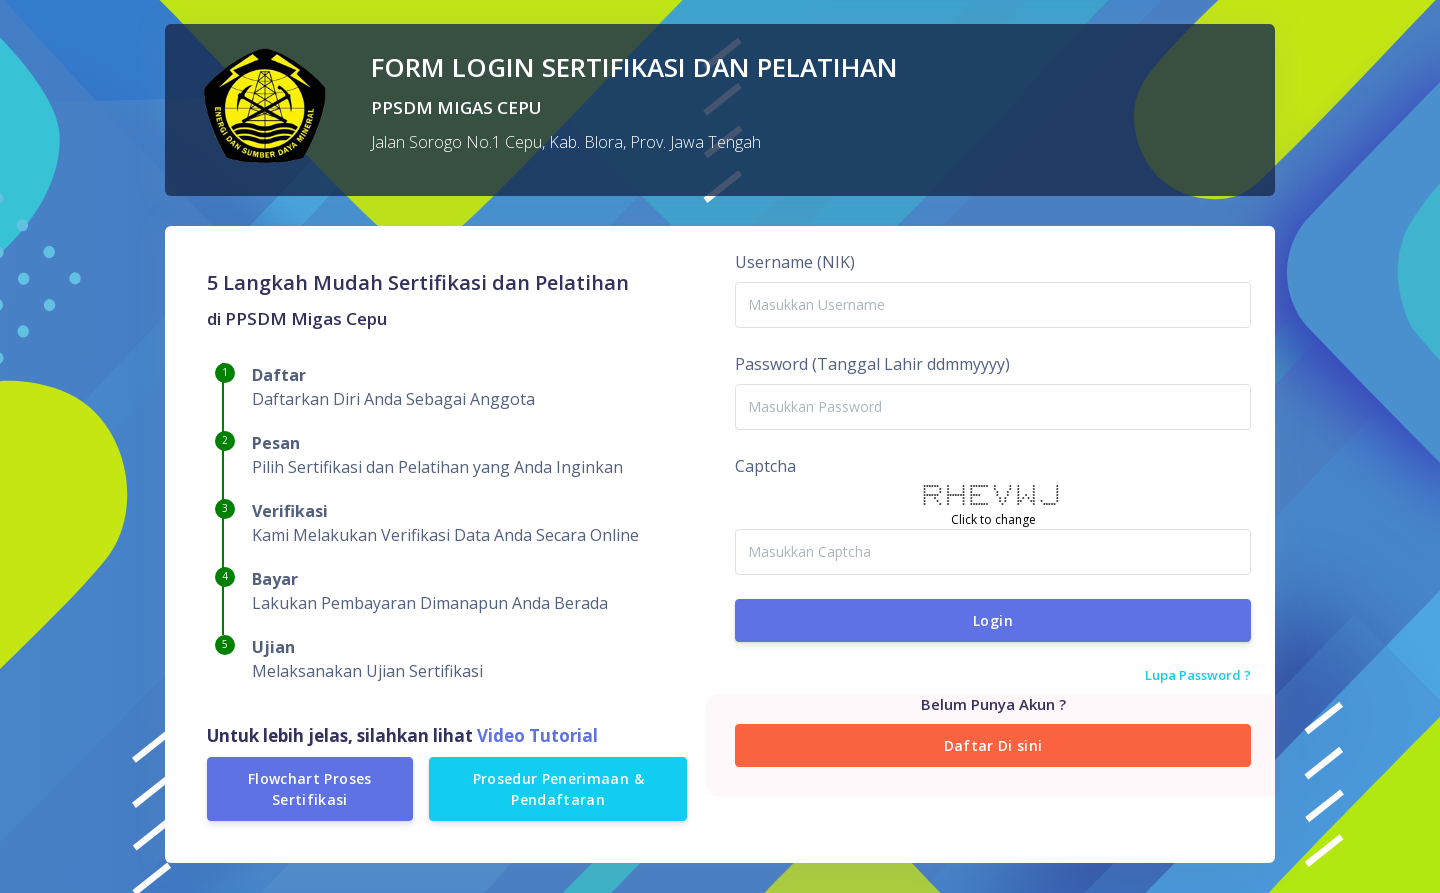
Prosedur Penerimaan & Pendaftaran (557, 789)
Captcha (765, 466)
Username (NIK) (795, 262)
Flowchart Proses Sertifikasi (310, 789)
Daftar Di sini (993, 745)
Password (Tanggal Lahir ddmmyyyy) (872, 364)
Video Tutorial (535, 735)
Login (993, 620)
